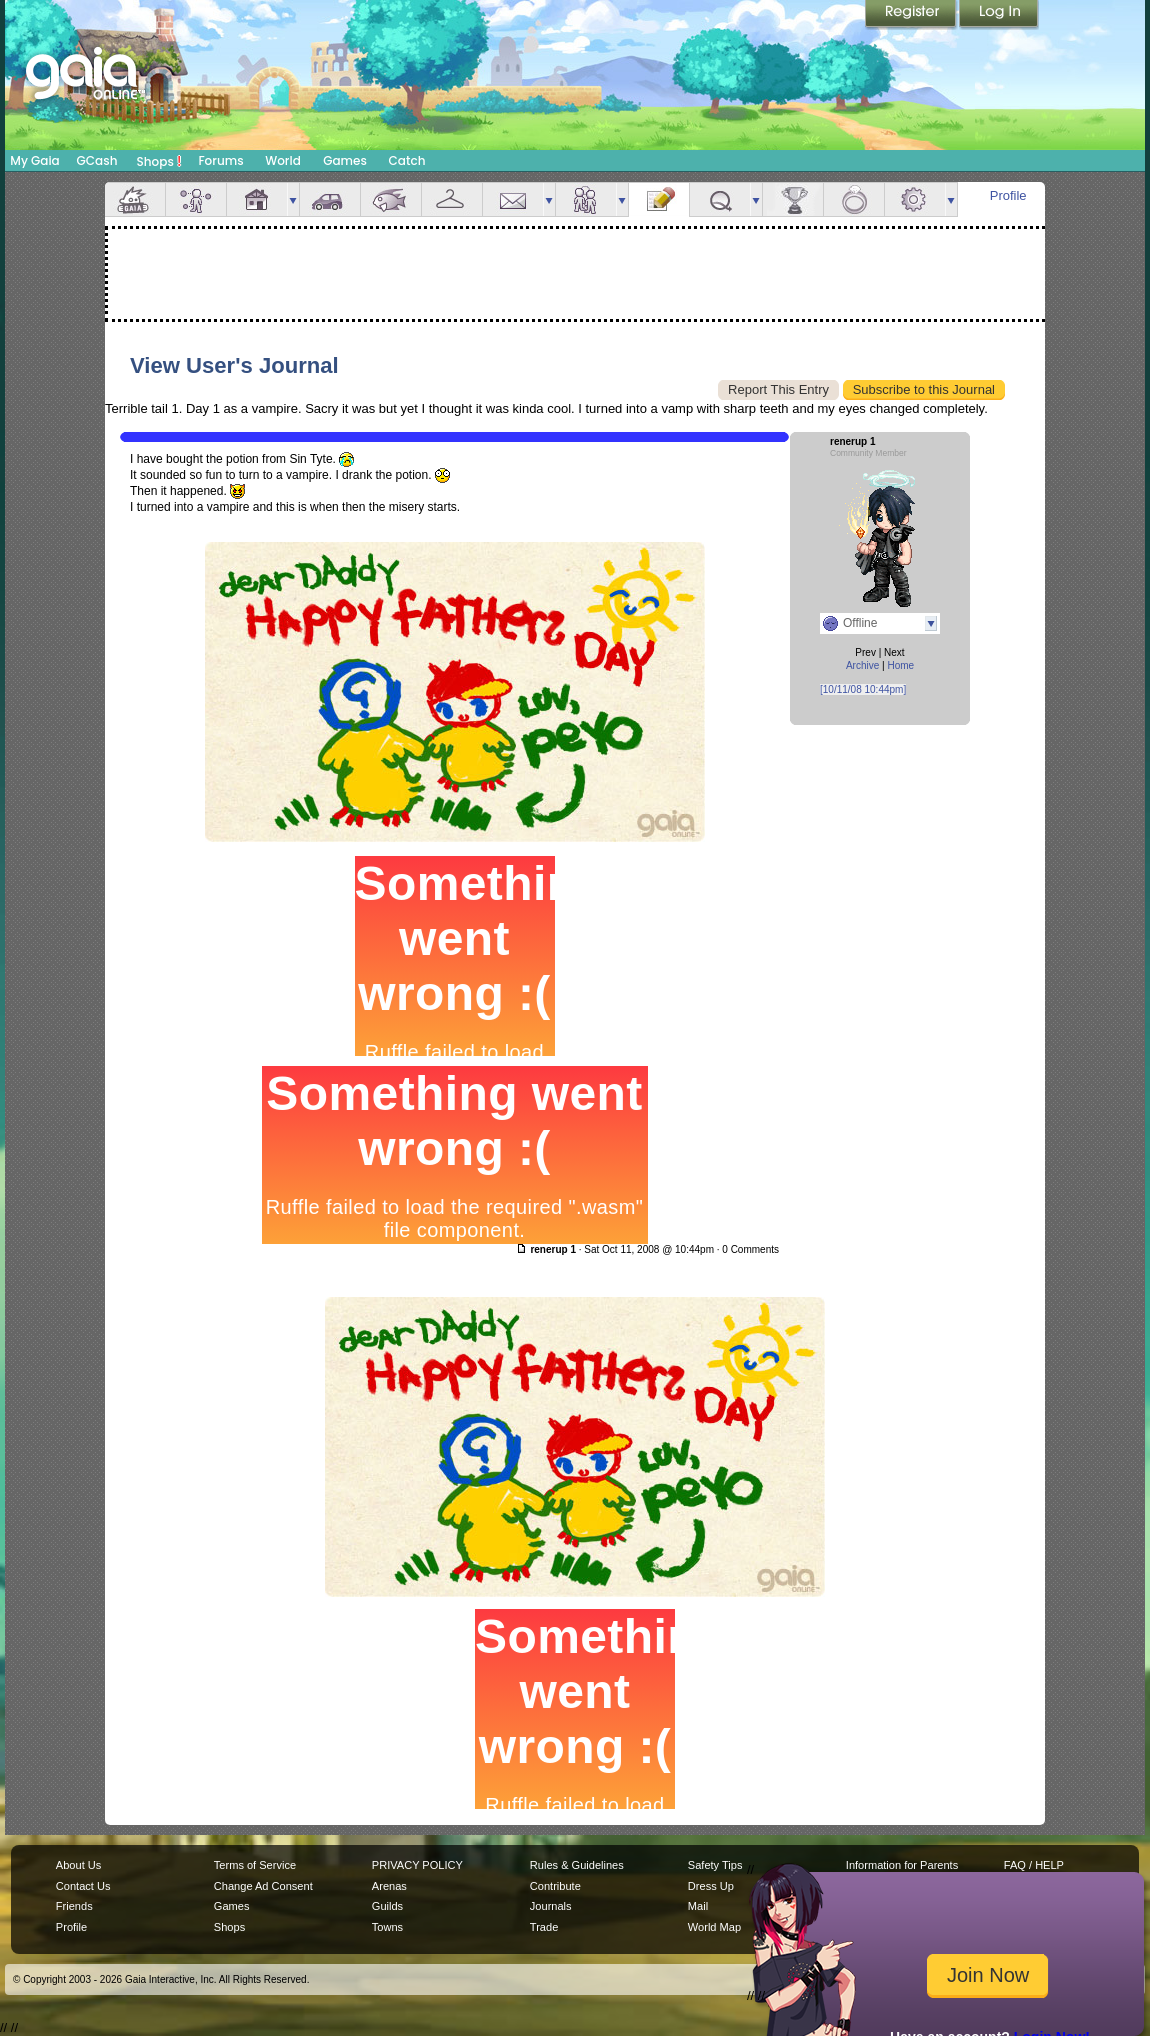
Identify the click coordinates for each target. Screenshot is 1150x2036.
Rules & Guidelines (577, 1865)
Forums (220, 160)
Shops (159, 161)
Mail (513, 199)
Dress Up (711, 1886)
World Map (714, 1927)
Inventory (452, 199)
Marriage (854, 199)
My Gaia (34, 160)
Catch (407, 160)
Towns (387, 1927)
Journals (551, 1906)
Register (912, 15)
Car (330, 199)
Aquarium (391, 199)
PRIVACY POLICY (417, 1865)
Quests (720, 199)
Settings (915, 199)
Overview (135, 199)
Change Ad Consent (263, 1886)
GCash (97, 160)
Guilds (387, 1906)
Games (345, 160)
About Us (78, 1865)
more (293, 199)
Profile (1008, 195)
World (283, 160)
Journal (659, 199)
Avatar (196, 199)
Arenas (389, 1886)
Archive (862, 665)
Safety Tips (715, 1865)
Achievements (793, 199)
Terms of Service (255, 1865)
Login (999, 15)
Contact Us (83, 1886)
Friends (586, 199)
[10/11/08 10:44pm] (863, 689)
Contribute (555, 1886)
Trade (544, 1927)
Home (900, 665)
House (257, 199)
